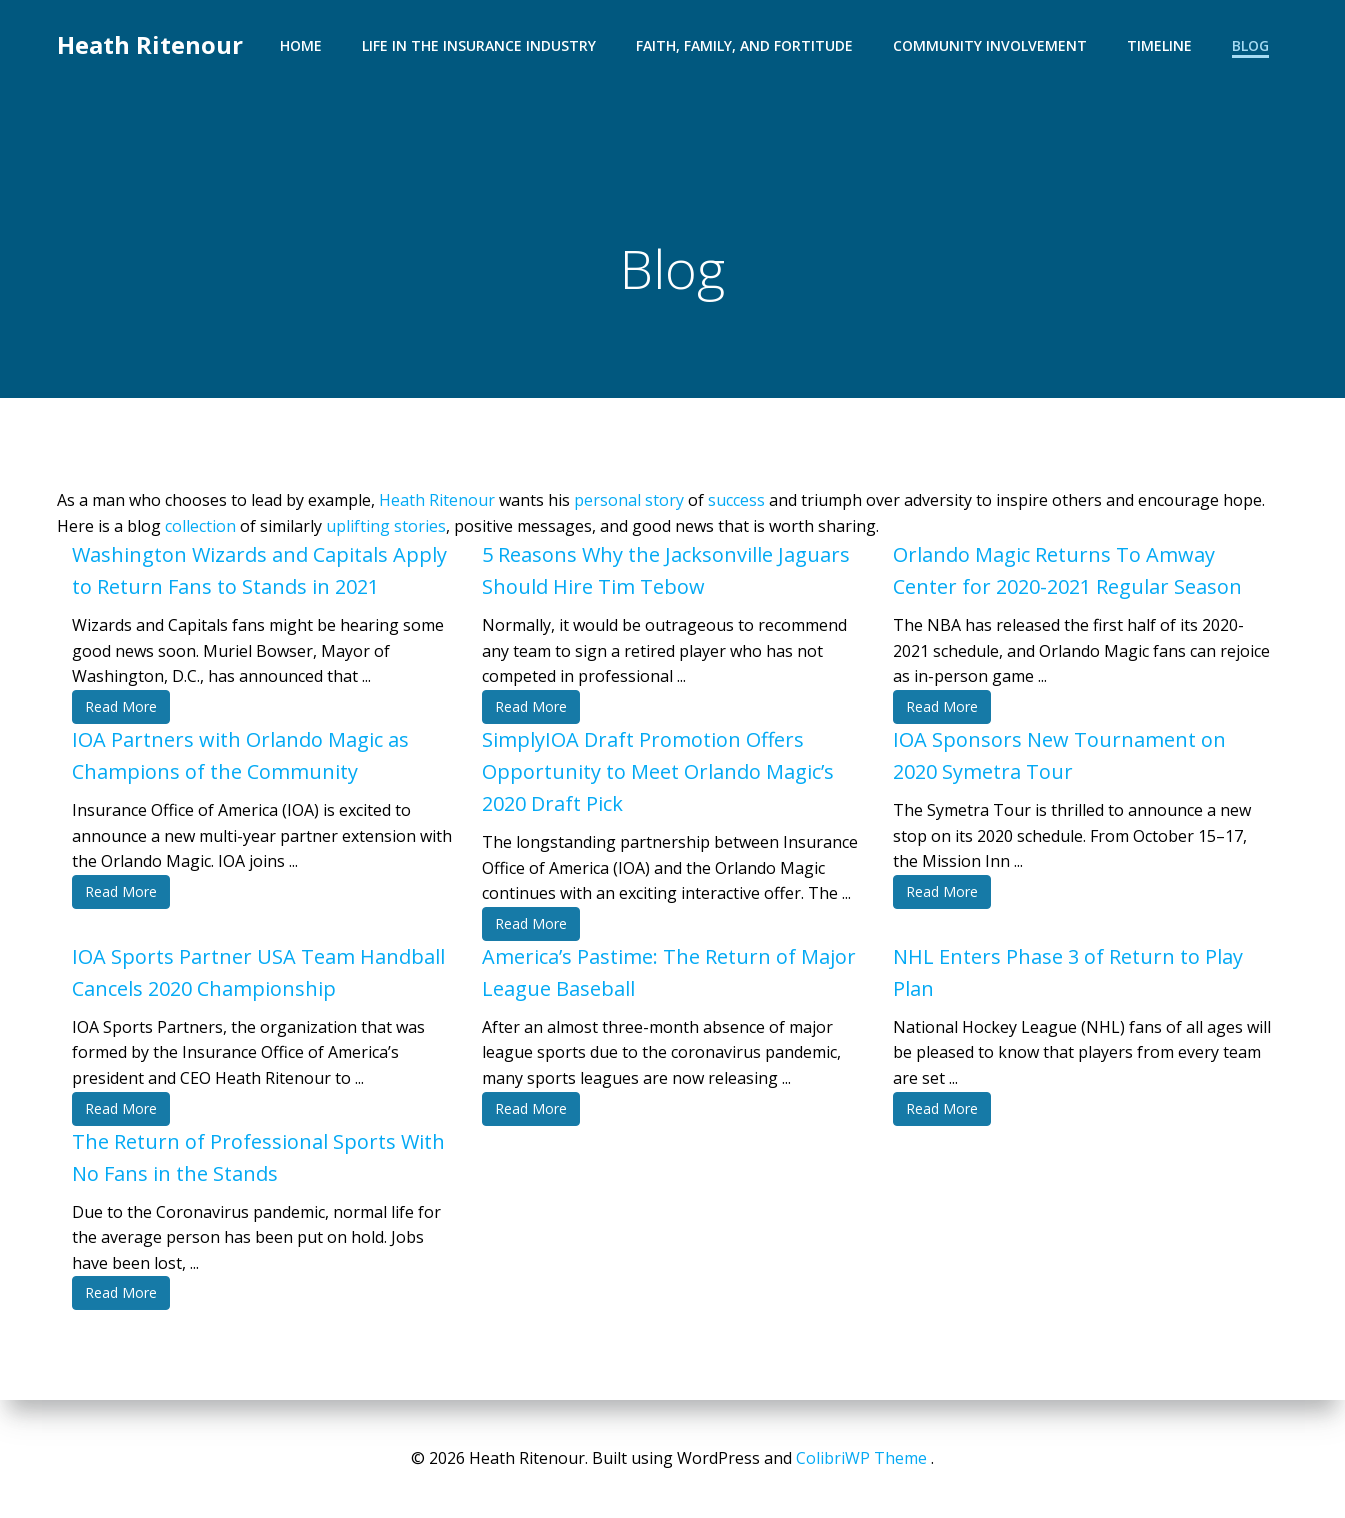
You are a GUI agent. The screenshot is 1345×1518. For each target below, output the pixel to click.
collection (200, 526)
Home (301, 45)
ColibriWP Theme (861, 1458)
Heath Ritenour (150, 44)
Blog (1250, 45)
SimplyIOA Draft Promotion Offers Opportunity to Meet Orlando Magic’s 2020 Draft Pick (658, 771)
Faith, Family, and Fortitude (744, 45)
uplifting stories (386, 526)
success (736, 500)
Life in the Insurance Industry (479, 45)
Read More (121, 706)
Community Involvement (990, 45)
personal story (629, 500)
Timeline (1159, 45)
